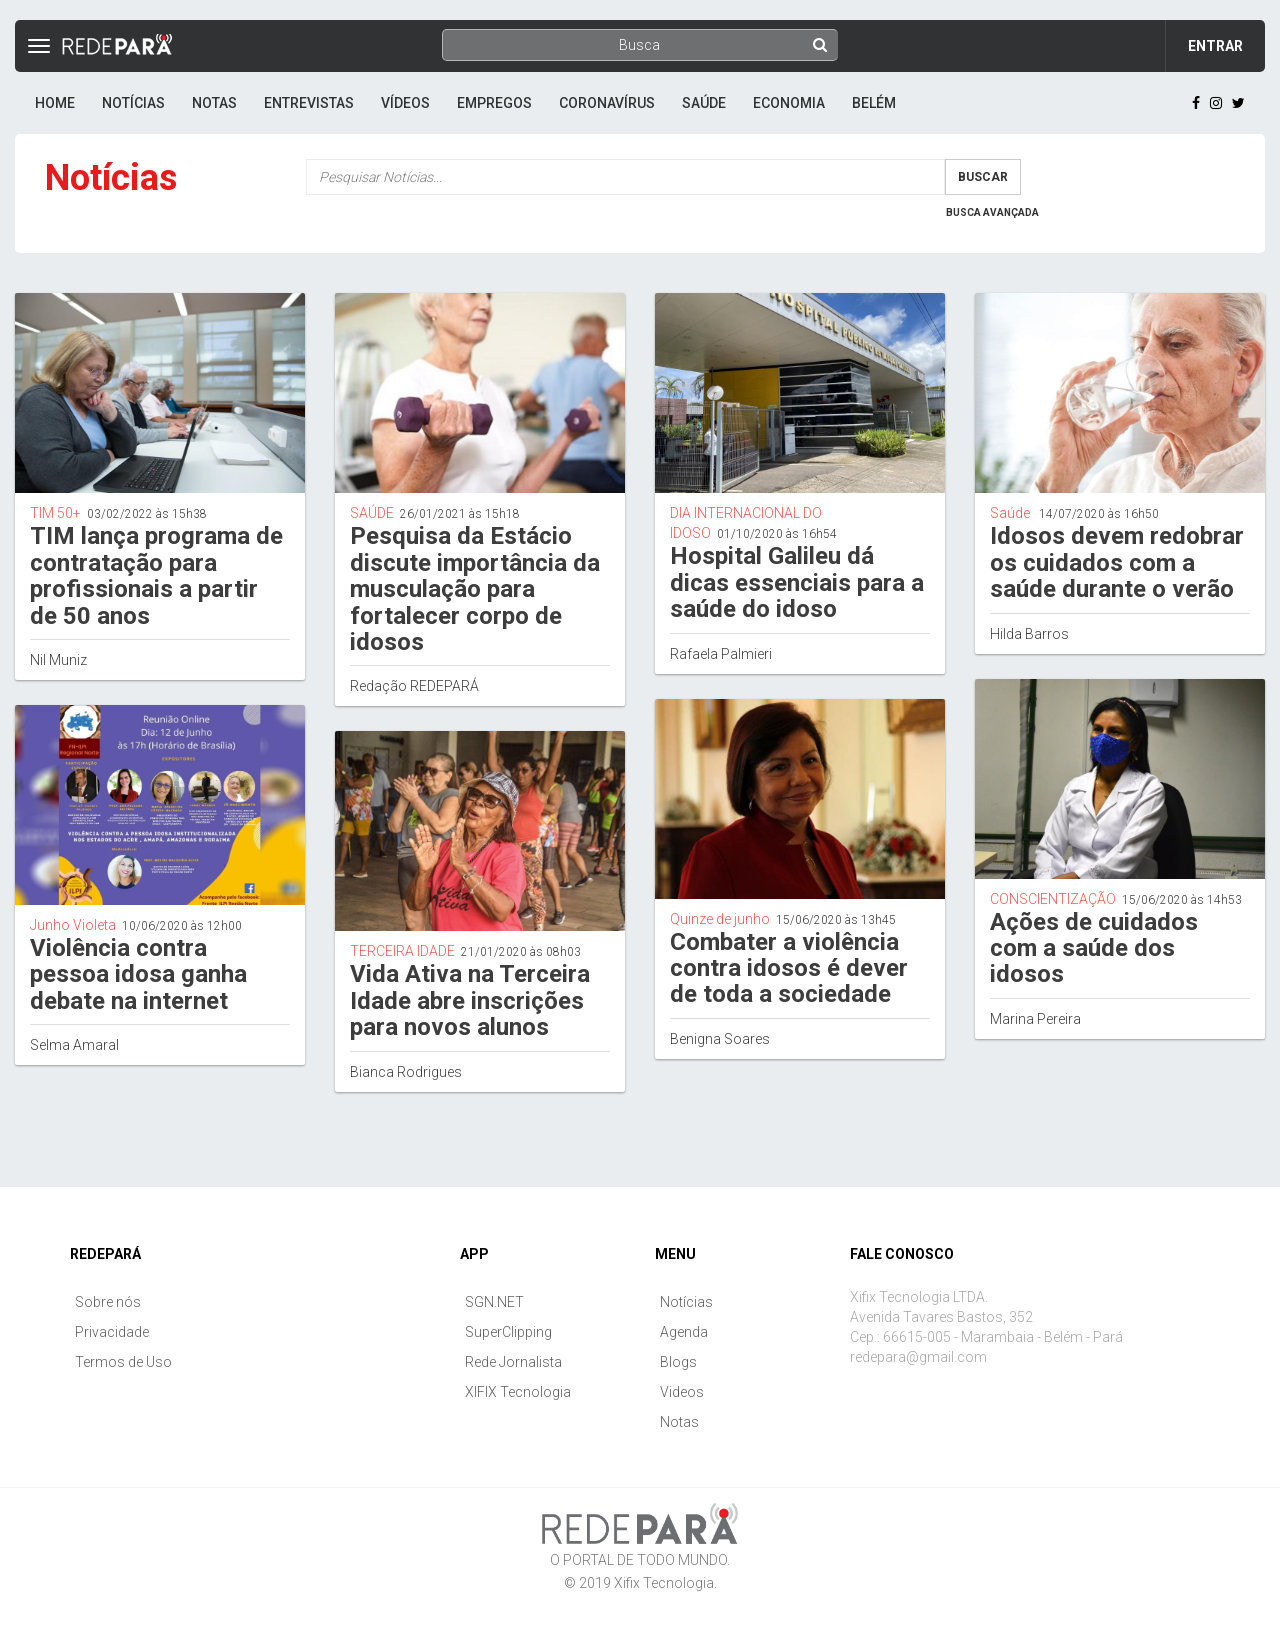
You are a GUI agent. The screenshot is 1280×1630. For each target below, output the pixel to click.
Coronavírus (607, 103)
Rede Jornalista (513, 1362)
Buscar (983, 177)
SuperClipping (508, 1332)
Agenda (684, 1332)
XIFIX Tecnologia (518, 1392)
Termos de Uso (123, 1362)
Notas (214, 103)
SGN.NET (494, 1302)
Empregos (494, 103)
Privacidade (112, 1332)
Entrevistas (309, 103)
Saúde (704, 103)
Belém (874, 103)
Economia (789, 103)
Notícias (133, 103)
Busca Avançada (992, 212)
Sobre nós (108, 1302)
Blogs (678, 1362)
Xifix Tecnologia (664, 1583)
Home (55, 103)
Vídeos (405, 103)
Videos (682, 1392)
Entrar (1215, 46)
